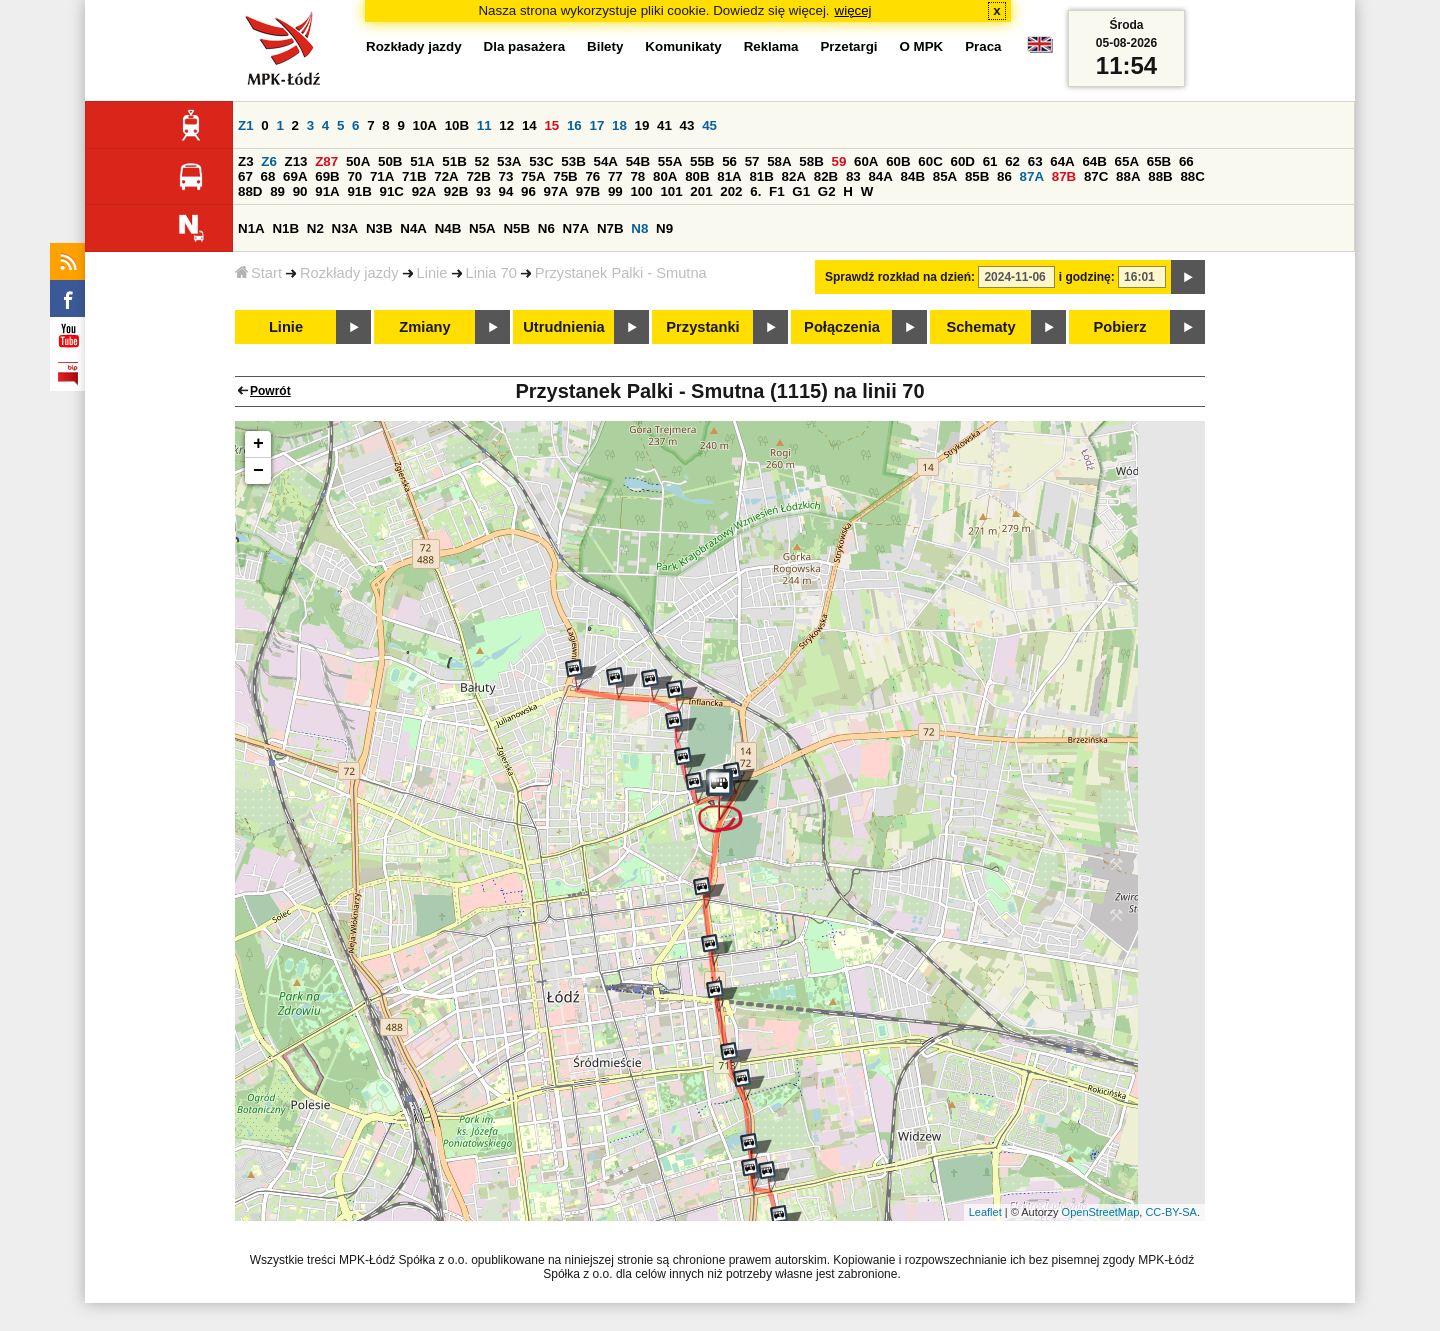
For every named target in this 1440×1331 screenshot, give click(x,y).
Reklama (771, 46)
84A (880, 176)
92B (456, 191)
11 (484, 125)
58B (811, 161)
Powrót (270, 391)
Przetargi (848, 46)
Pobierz (1120, 327)
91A (327, 191)
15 (551, 125)
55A (670, 161)
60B (898, 161)
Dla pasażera (525, 46)
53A (509, 161)
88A (1128, 176)
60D (963, 161)
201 (701, 191)
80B (697, 176)
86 (1004, 176)
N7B (610, 228)
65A (1127, 161)
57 (752, 161)
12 (506, 125)
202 (731, 191)
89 (277, 191)
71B (414, 176)
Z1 (246, 125)
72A (446, 176)
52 (482, 161)
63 (1035, 161)
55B (702, 161)
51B (454, 161)
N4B (448, 228)
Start (258, 273)
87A (1032, 176)
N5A (482, 228)
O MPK (922, 46)
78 (637, 176)
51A (422, 161)
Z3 (246, 161)
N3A (345, 228)
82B (826, 176)
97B (588, 191)
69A (295, 176)
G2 (827, 191)
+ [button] (258, 444)
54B (638, 161)
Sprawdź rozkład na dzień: (900, 277)
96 (528, 191)
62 (1012, 161)
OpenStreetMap (1101, 1212)
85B (977, 176)
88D (250, 191)
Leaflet (985, 1212)
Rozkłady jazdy (349, 273)
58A (779, 161)
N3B (379, 228)
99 (615, 191)
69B (327, 176)
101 (671, 191)
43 (687, 125)
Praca (983, 46)
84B (913, 176)
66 (1186, 161)
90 (300, 191)
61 (990, 161)
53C (541, 161)
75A (533, 176)
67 (245, 176)
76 (592, 176)
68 (268, 176)
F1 (777, 191)
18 (619, 125)
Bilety (605, 46)
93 (483, 191)
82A (794, 176)
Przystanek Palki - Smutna (621, 273)
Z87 (326, 161)
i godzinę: (1087, 277)
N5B (516, 228)
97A (556, 191)
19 (642, 125)
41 (664, 125)
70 (354, 176)
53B (573, 161)
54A (606, 161)
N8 (639, 228)
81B (761, 176)
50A (358, 161)
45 (709, 125)
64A (1062, 161)
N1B (285, 228)
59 (839, 161)
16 (574, 125)
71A (382, 176)
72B (478, 176)
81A (729, 176)
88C (1192, 176)
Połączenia (842, 327)
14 (529, 125)
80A (665, 176)
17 (596, 125)
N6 (546, 228)
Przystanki (702, 327)
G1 (801, 191)
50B (390, 161)
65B (1159, 161)
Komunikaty (683, 46)
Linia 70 (491, 273)
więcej (853, 10)
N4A (413, 228)
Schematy (980, 327)
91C (392, 191)
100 (641, 191)
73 (506, 176)
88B (1160, 176)
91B (359, 191)
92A (424, 191)
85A (945, 176)
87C (1096, 176)
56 (729, 161)
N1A (251, 228)
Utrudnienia (563, 327)
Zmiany (424, 327)
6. (755, 191)
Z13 (296, 161)
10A (425, 125)
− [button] (258, 471)
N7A (576, 228)
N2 (315, 228)
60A (866, 161)
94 (506, 191)
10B (457, 125)
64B (1094, 161)
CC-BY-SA (1171, 1212)
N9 (664, 228)
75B (565, 176)
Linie (432, 273)
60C (930, 161)
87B (1064, 176)
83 (853, 176)
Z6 (269, 161)
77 (615, 176)
